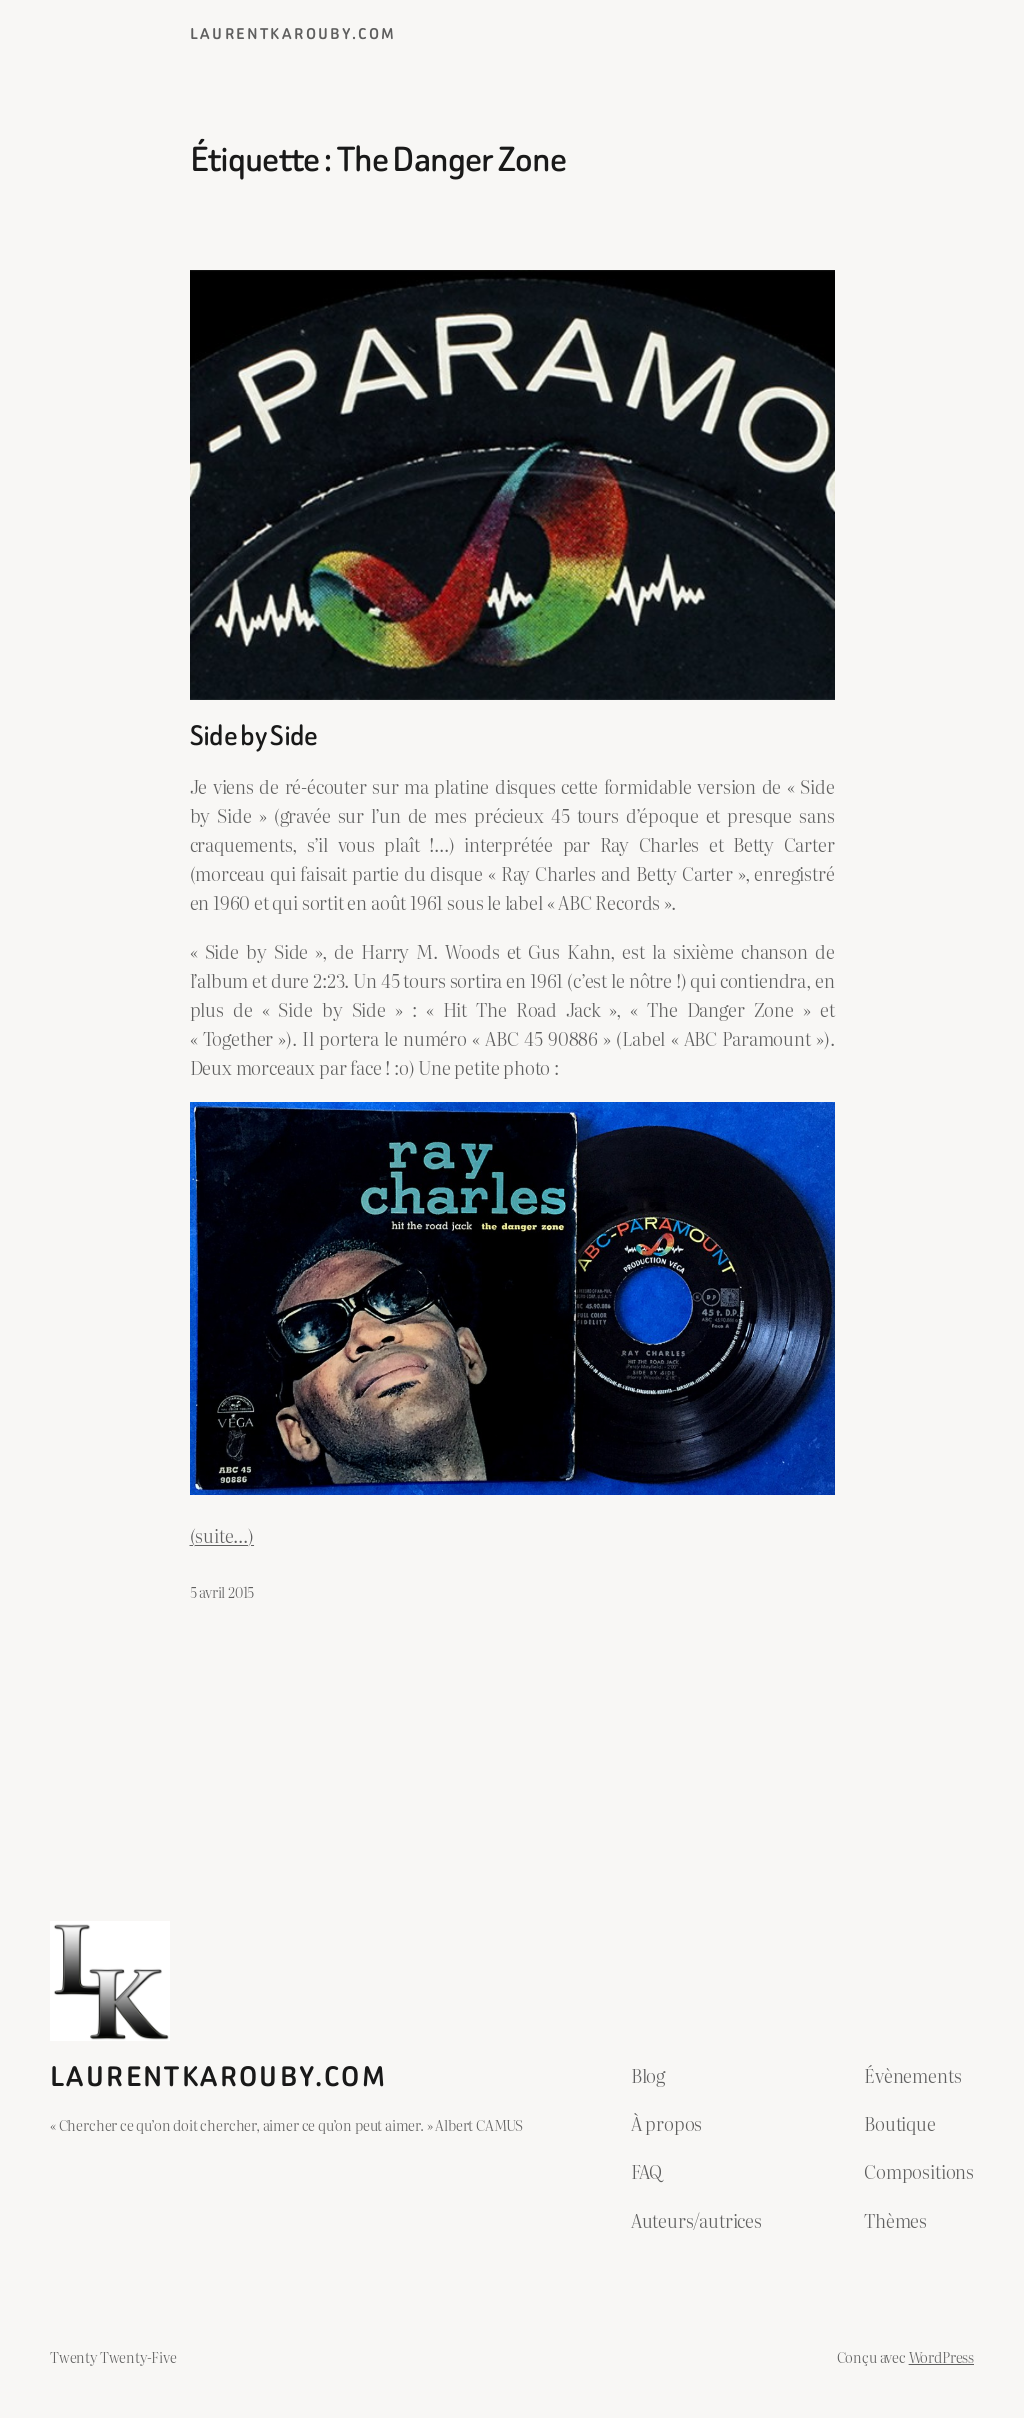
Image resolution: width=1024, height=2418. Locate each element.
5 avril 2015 (222, 1591)
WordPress (941, 2356)
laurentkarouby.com (293, 34)
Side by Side (254, 736)
